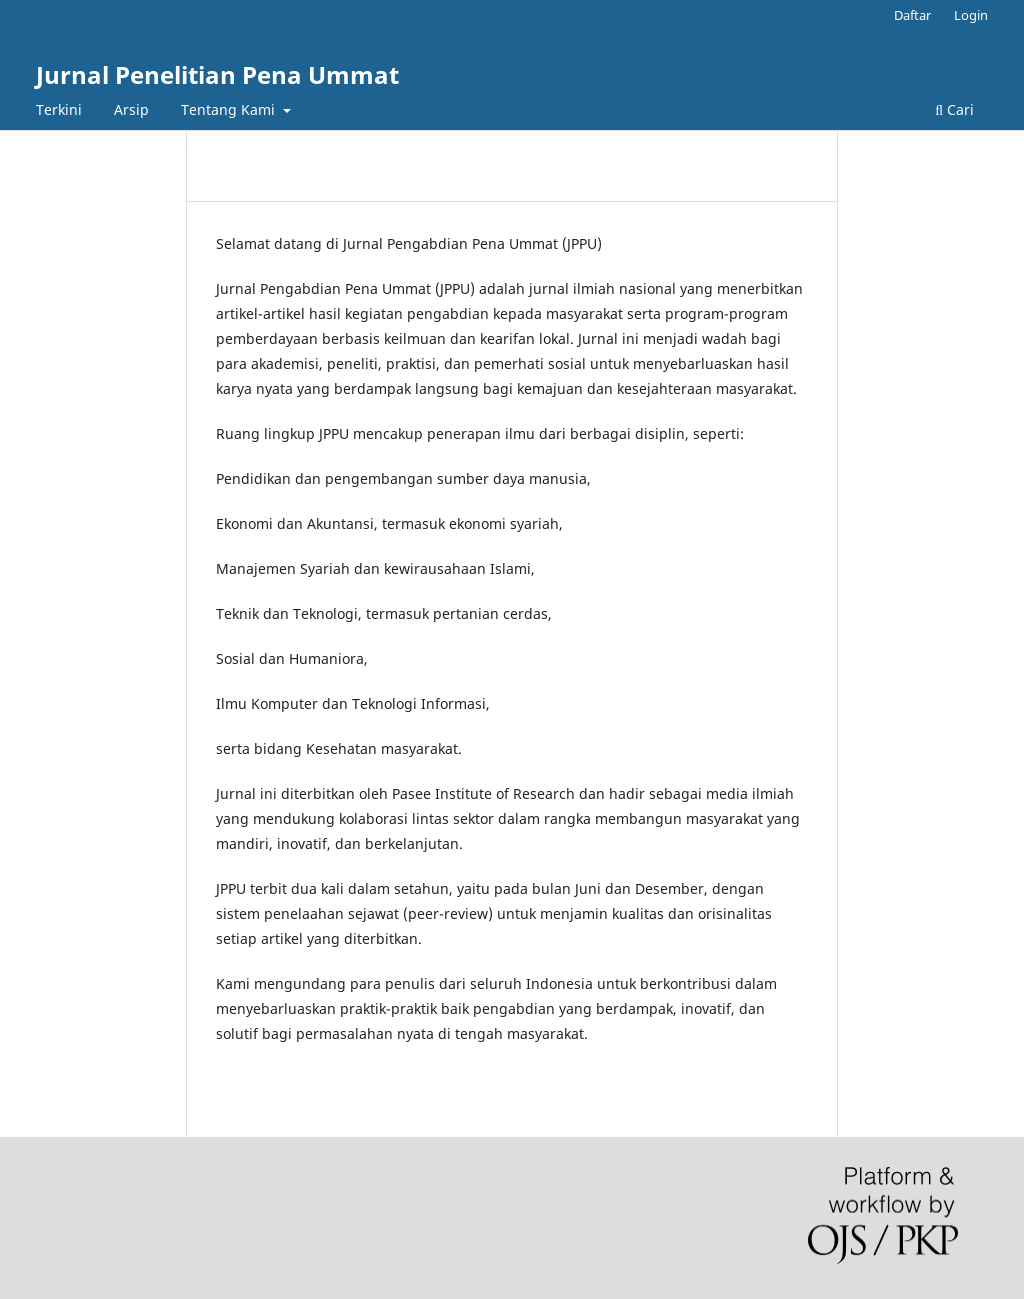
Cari (954, 109)
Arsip (131, 109)
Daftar (912, 15)
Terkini (59, 109)
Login (971, 15)
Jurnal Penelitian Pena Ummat (217, 74)
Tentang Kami (230, 109)
